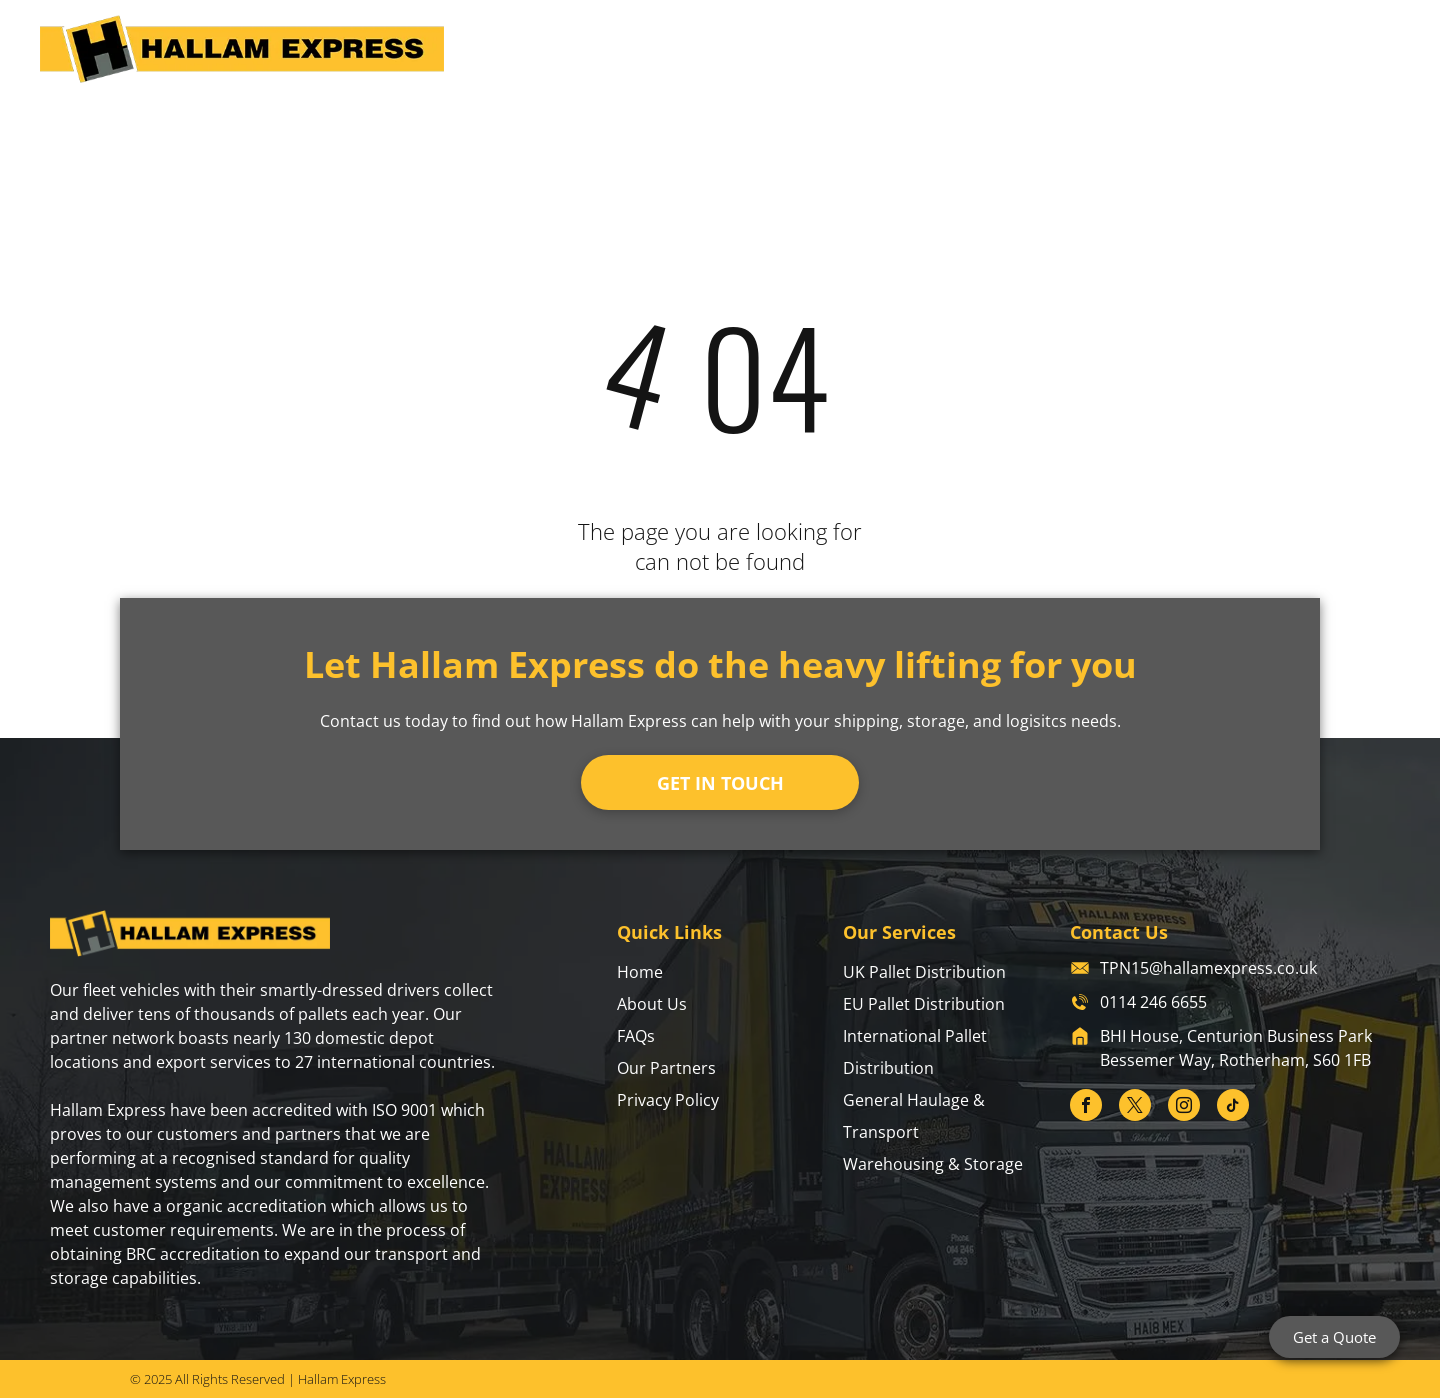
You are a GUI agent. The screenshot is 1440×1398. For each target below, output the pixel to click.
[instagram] (1184, 1107)
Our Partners (666, 1068)
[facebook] (1086, 1107)
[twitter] (1135, 1107)
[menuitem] (669, 53)
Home (640, 972)
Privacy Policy (668, 1100)
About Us (652, 1004)
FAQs (636, 1036)
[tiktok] (1233, 1107)
